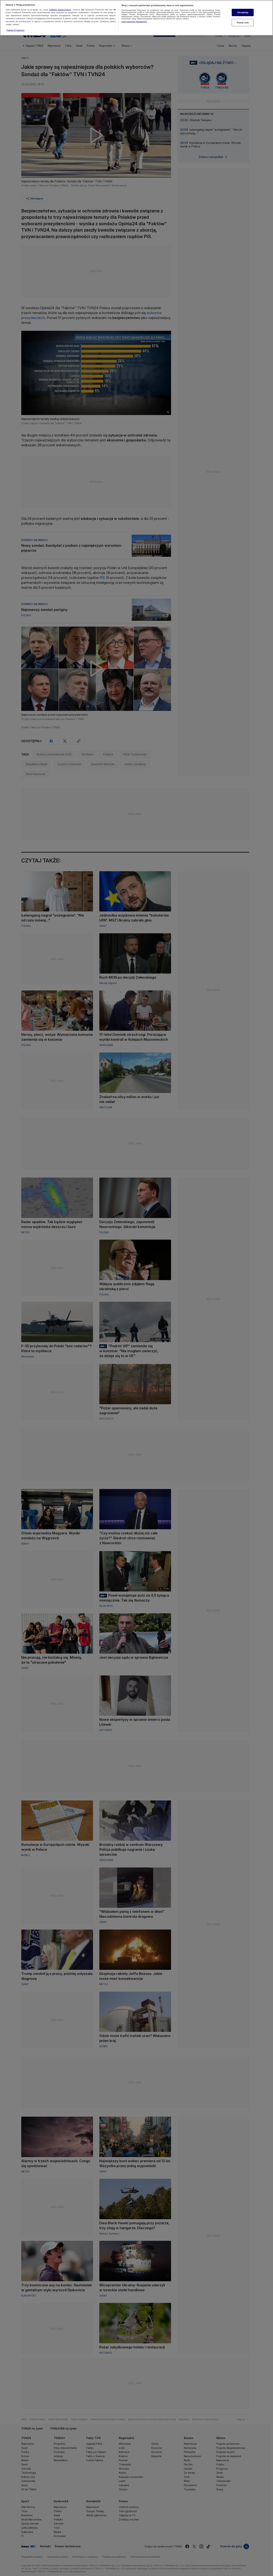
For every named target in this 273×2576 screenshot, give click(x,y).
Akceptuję (242, 12)
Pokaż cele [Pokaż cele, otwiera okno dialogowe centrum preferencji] (243, 22)
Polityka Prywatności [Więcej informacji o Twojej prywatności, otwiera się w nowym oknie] (16, 30)
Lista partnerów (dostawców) (134, 22)
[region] (136, 18)
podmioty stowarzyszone (60, 10)
